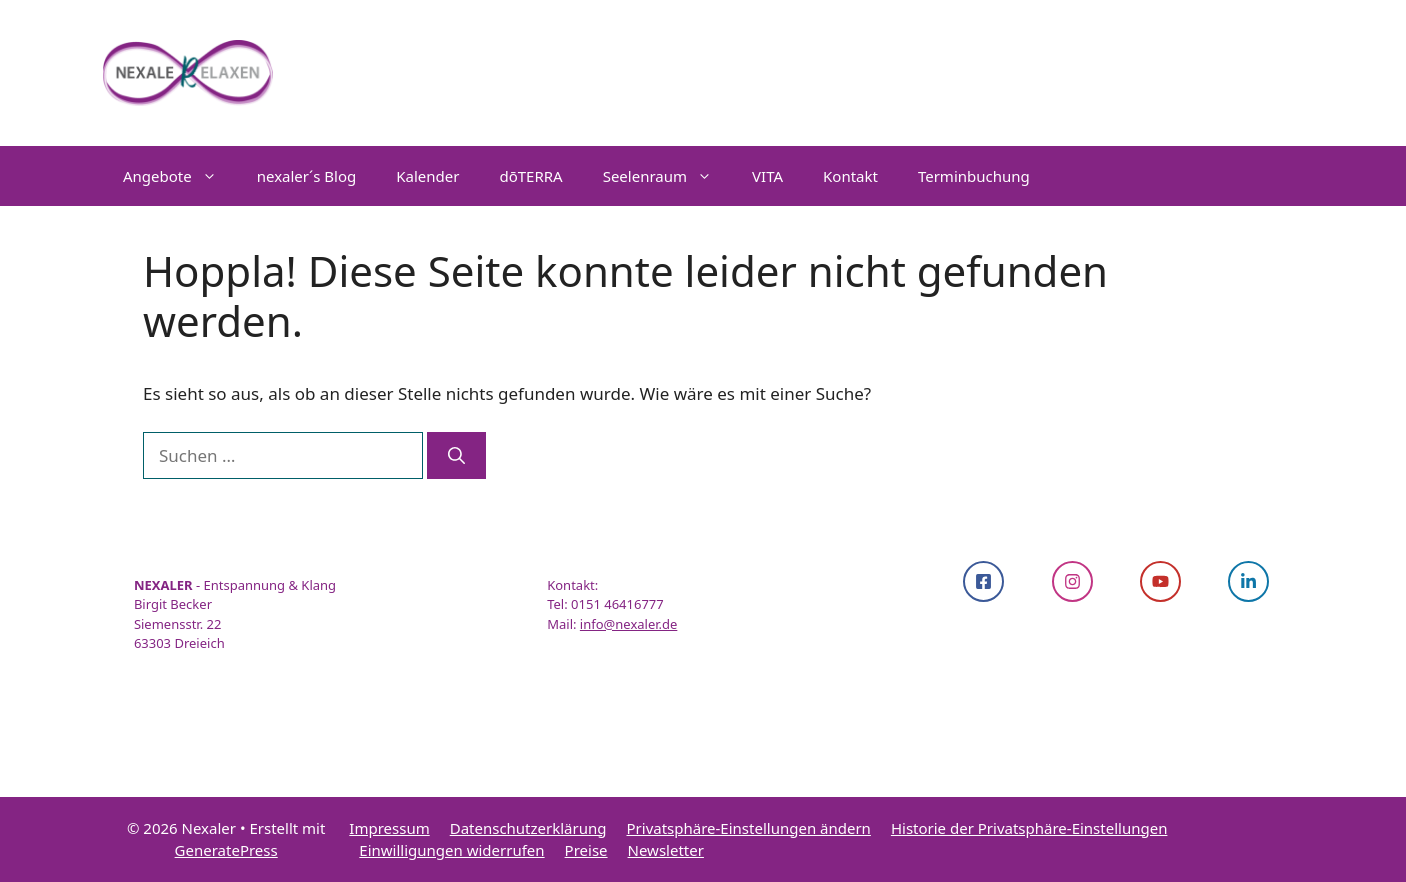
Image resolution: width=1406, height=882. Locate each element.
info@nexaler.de (628, 624)
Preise (586, 850)
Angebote (180, 176)
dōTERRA (530, 176)
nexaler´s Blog (307, 176)
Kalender (427, 176)
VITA (767, 176)
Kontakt (850, 176)
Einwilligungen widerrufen (451, 850)
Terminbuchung (974, 176)
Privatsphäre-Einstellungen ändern (749, 828)
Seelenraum (667, 176)
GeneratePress (226, 850)
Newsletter (666, 850)
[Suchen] (456, 456)
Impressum (389, 828)
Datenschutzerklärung (528, 828)
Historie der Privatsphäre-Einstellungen (1029, 828)
